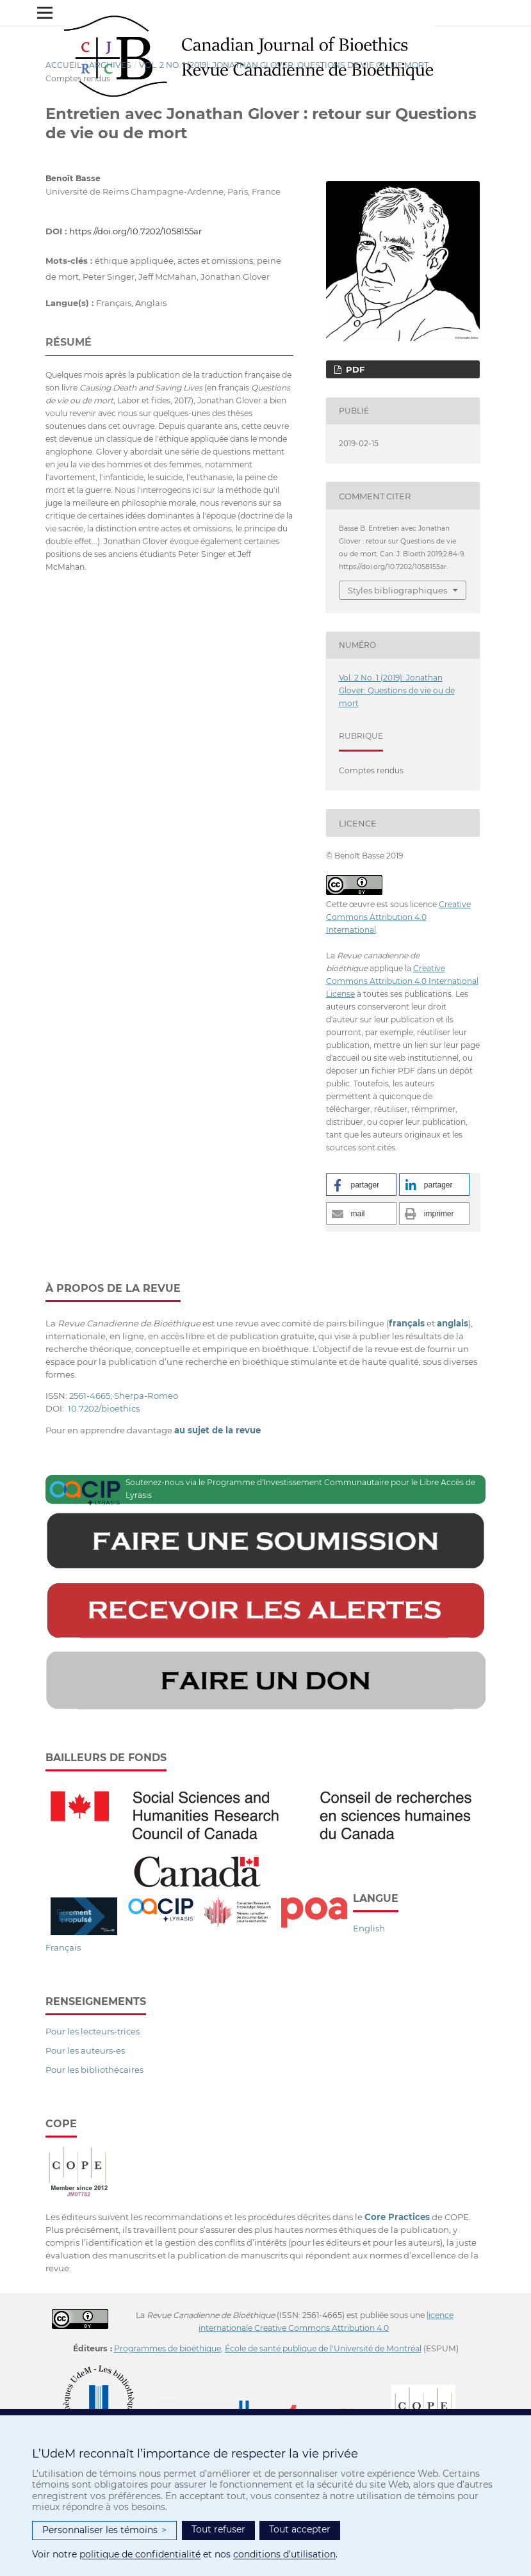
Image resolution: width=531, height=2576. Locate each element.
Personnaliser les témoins (104, 2530)
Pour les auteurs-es (85, 2050)
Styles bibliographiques (397, 590)
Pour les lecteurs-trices (92, 2031)
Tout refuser (218, 2529)
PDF (353, 369)
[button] (361, 1184)
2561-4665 (89, 1395)
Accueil (63, 65)
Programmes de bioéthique (167, 2348)
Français (63, 1947)
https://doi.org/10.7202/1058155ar (135, 231)
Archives (110, 65)
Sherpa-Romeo (146, 1395)
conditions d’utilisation (284, 2554)
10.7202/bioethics (104, 1408)
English (369, 1928)
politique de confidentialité (139, 2554)
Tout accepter (300, 2529)
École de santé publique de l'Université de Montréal (323, 2348)
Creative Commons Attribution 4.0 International (398, 917)
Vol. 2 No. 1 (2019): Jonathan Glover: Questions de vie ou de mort (284, 65)
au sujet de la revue (217, 1430)
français (407, 1323)
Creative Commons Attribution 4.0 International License (402, 981)
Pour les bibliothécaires (94, 2070)
